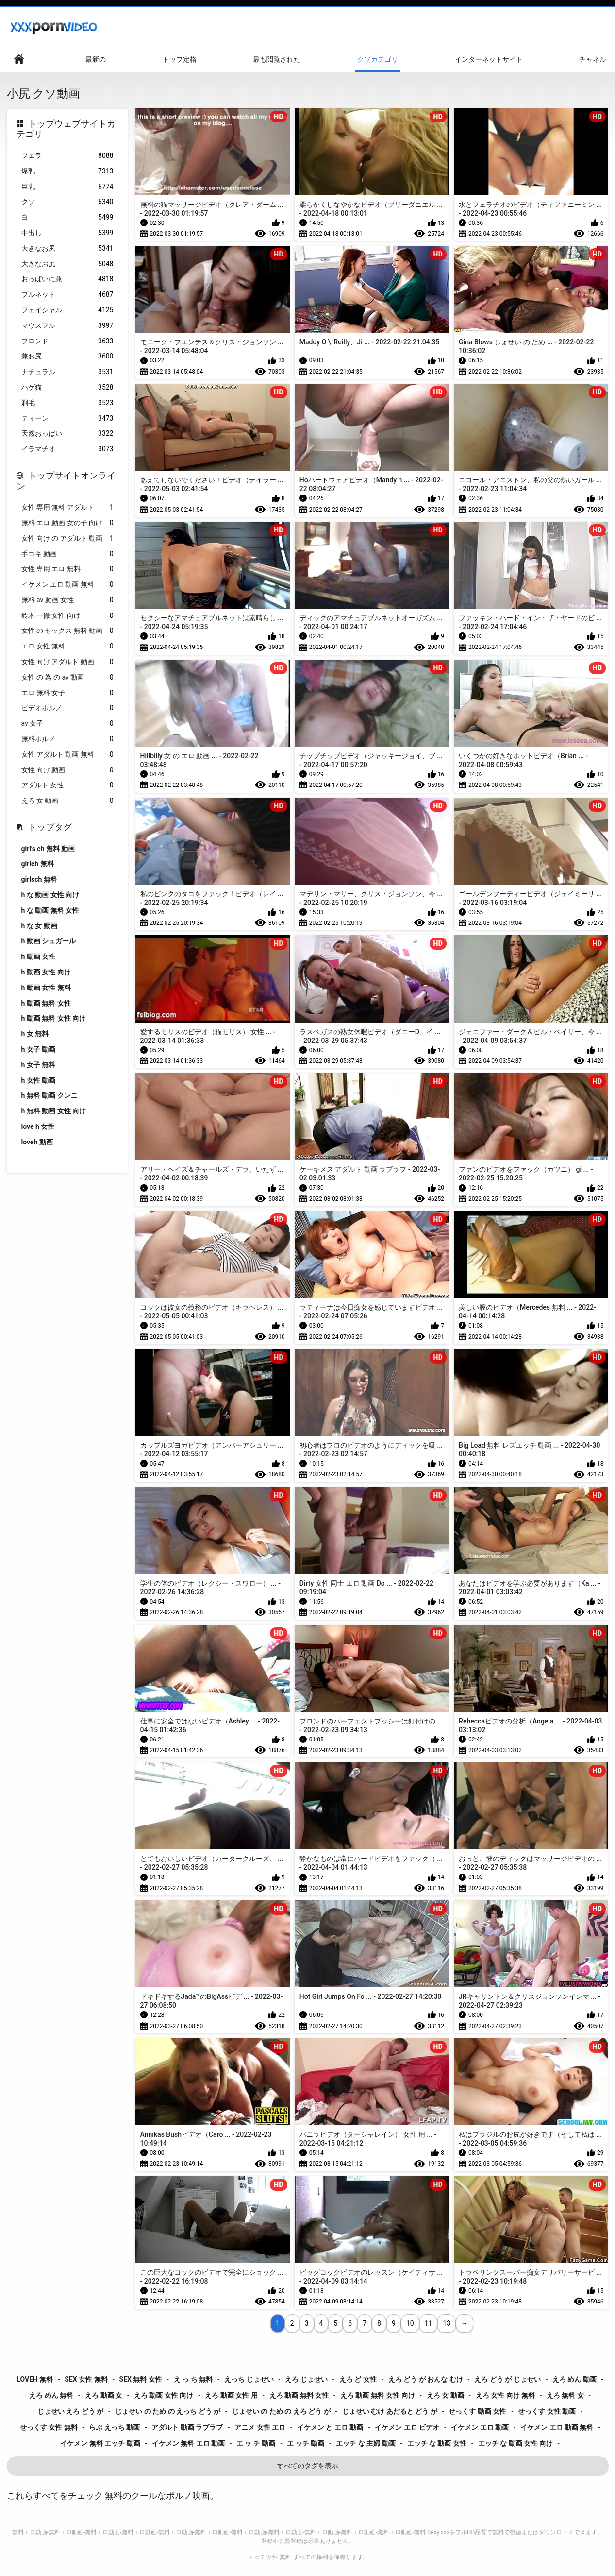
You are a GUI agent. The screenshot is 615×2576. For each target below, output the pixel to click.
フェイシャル (67, 310)
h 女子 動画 (38, 1049)
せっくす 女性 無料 (49, 2427)
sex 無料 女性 (140, 2379)
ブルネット (67, 294)
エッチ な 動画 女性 (436, 2443)
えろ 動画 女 (103, 2395)
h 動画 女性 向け (46, 972)
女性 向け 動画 (67, 770)
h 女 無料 (35, 1034)
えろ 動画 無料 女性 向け (377, 2395)
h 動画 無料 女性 (46, 1003)
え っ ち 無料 (193, 2379)
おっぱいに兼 (67, 279)
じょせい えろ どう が (70, 2411)
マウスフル (67, 326)
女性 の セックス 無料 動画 (67, 631)
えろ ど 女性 (358, 2379)
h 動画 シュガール (48, 941)
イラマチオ (67, 449)
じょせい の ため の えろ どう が (281, 2411)
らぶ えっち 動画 (114, 2427)
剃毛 (67, 403)
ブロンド (67, 341)
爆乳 (67, 171)
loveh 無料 (35, 2379)
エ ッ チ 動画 (255, 2443)
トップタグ (50, 827)
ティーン (67, 418)
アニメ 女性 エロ (259, 2427)
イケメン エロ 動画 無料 (67, 584)
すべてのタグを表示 (307, 2466)
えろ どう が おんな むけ (425, 2379)
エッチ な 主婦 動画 (365, 2443)
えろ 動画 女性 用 (231, 2395)
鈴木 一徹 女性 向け (67, 616)
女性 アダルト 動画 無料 (67, 755)
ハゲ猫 (67, 387)
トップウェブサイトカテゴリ (66, 129)
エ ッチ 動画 (305, 2443)
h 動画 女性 (38, 956)
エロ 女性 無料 (67, 646)
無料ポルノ (67, 739)
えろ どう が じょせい (507, 2379)
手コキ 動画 (67, 554)
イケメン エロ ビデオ (407, 2427)
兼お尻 (67, 356)
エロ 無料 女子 (67, 693)
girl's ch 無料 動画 (48, 849)
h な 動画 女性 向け (50, 895)
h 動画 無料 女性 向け (53, 1018)
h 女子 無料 (38, 1065)
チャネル (592, 59)
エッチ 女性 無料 (270, 2557)
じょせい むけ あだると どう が (389, 2411)
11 (428, 2323)
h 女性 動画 (38, 1080)
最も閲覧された (276, 59)
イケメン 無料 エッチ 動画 (100, 2443)
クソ (67, 202)
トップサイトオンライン (66, 480)
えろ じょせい (306, 2379)
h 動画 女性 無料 (46, 987)
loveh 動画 (37, 1142)
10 (410, 2323)
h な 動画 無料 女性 (50, 910)
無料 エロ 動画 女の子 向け (67, 523)
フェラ (67, 156)
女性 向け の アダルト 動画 (67, 538)
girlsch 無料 (39, 879)
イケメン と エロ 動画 (330, 2427)
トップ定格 (180, 59)
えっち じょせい (248, 2379)
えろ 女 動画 (67, 801)
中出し (67, 233)
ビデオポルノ (67, 708)
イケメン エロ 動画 (480, 2427)
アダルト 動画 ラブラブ (187, 2427)
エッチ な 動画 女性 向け (515, 2443)
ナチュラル (67, 372)
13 (446, 2323)
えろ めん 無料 (51, 2395)
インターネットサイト (489, 59)
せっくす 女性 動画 (547, 2411)
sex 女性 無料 (86, 2379)
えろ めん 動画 (574, 2379)
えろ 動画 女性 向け (163, 2395)
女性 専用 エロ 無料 (67, 569)
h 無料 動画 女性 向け (53, 1111)
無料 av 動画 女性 (67, 600)
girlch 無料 (37, 864)
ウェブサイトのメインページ (19, 59)
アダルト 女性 (67, 785)
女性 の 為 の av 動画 (67, 677)
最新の (95, 59)
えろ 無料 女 (565, 2395)
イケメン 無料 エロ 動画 (188, 2443)
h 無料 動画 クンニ (49, 1095)
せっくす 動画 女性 (477, 2411)
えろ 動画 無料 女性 (299, 2395)
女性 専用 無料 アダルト (67, 507)
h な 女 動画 (39, 926)
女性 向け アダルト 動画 (67, 662)
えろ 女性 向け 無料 (505, 2395)
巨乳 (67, 187)
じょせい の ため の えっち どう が (167, 2411)
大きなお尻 (67, 248)
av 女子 (67, 723)
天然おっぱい (67, 433)
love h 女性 (38, 1126)
